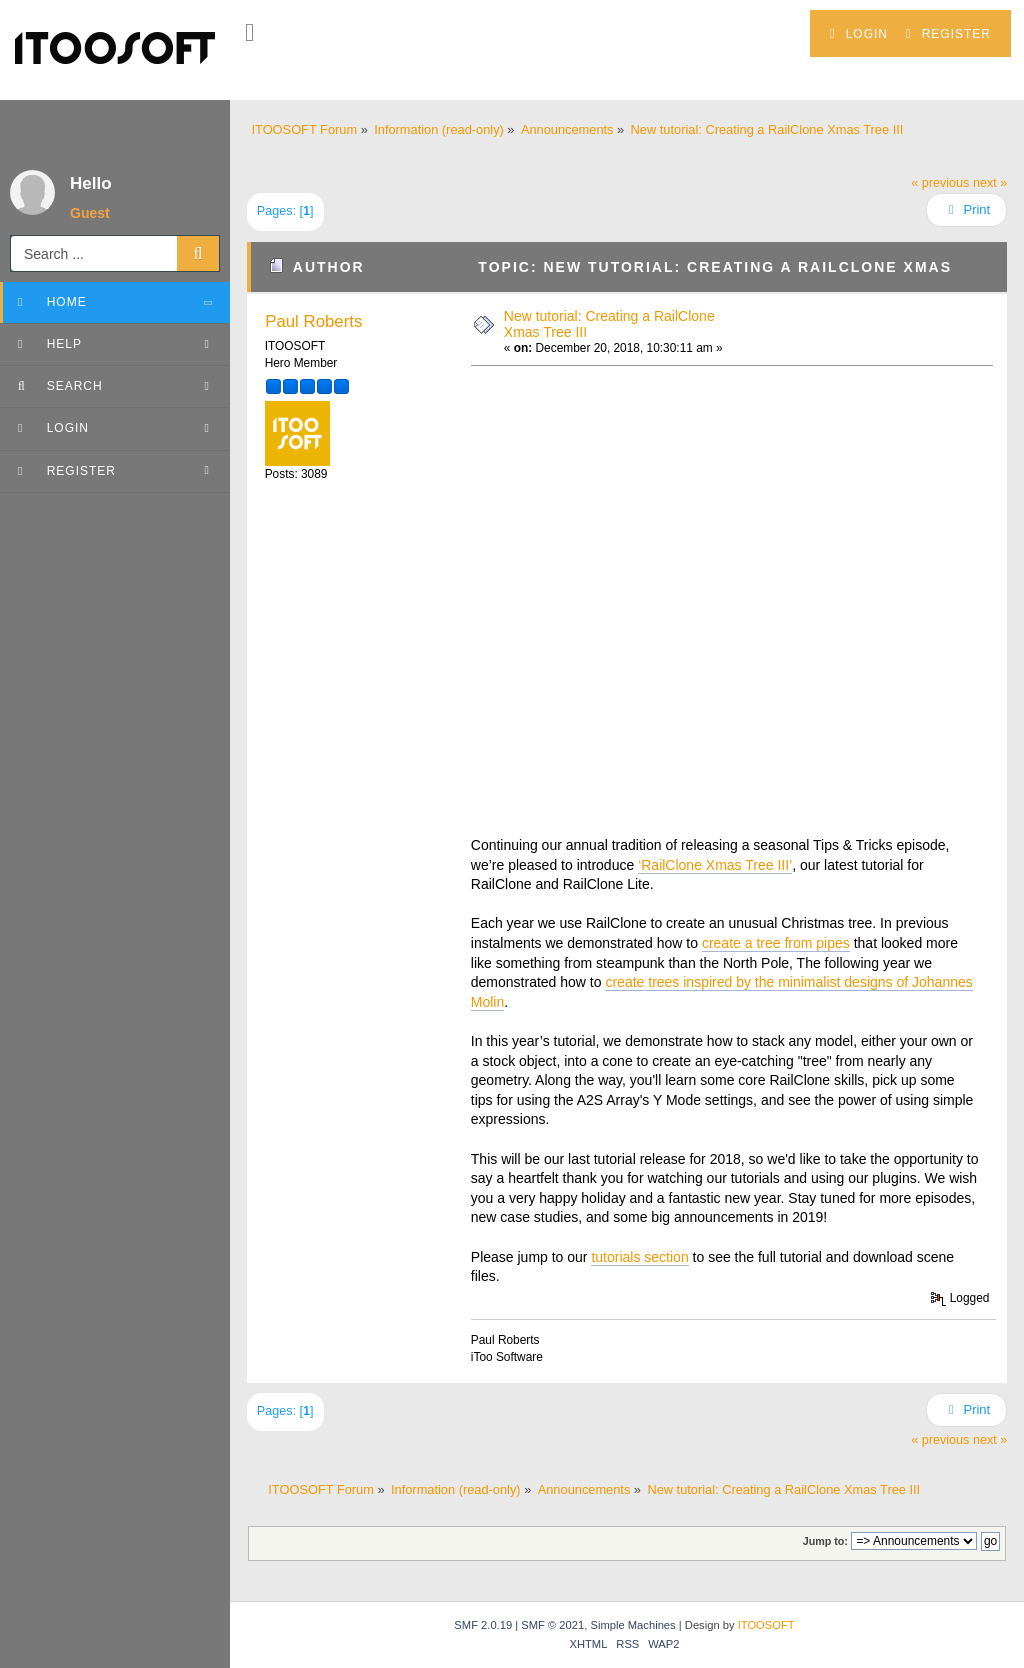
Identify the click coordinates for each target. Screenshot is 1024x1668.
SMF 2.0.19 (483, 1625)
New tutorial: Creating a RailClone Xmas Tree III (609, 323)
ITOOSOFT (766, 1625)
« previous (940, 183)
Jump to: (825, 1541)
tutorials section (639, 1257)
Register (948, 34)
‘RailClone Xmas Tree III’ (715, 865)
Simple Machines (632, 1625)
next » (990, 183)
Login (859, 34)
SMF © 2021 (552, 1625)
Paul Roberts (313, 321)
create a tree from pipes (776, 943)
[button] (249, 33)
